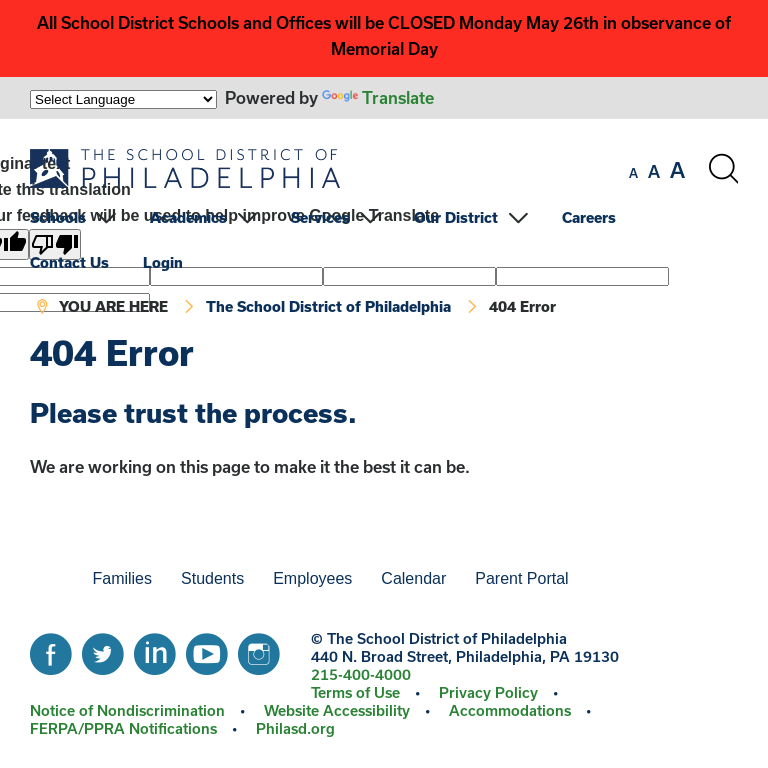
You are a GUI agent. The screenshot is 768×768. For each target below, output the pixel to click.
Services (320, 217)
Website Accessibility (337, 710)
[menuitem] (88, 217)
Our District (456, 217)
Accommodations (510, 710)
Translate (378, 97)
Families (122, 578)
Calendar (413, 578)
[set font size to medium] (654, 172)
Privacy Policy (488, 692)
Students (212, 578)
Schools (58, 217)
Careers (589, 217)
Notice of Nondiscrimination (127, 710)
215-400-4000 (361, 674)
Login (163, 262)
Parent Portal (521, 578)
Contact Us (69, 262)
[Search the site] (723, 169)
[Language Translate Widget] (123, 99)
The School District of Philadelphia (328, 306)
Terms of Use (355, 692)
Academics (188, 217)
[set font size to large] (677, 170)
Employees (312, 578)
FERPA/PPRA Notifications (123, 728)
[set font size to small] (633, 173)
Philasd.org (295, 728)
